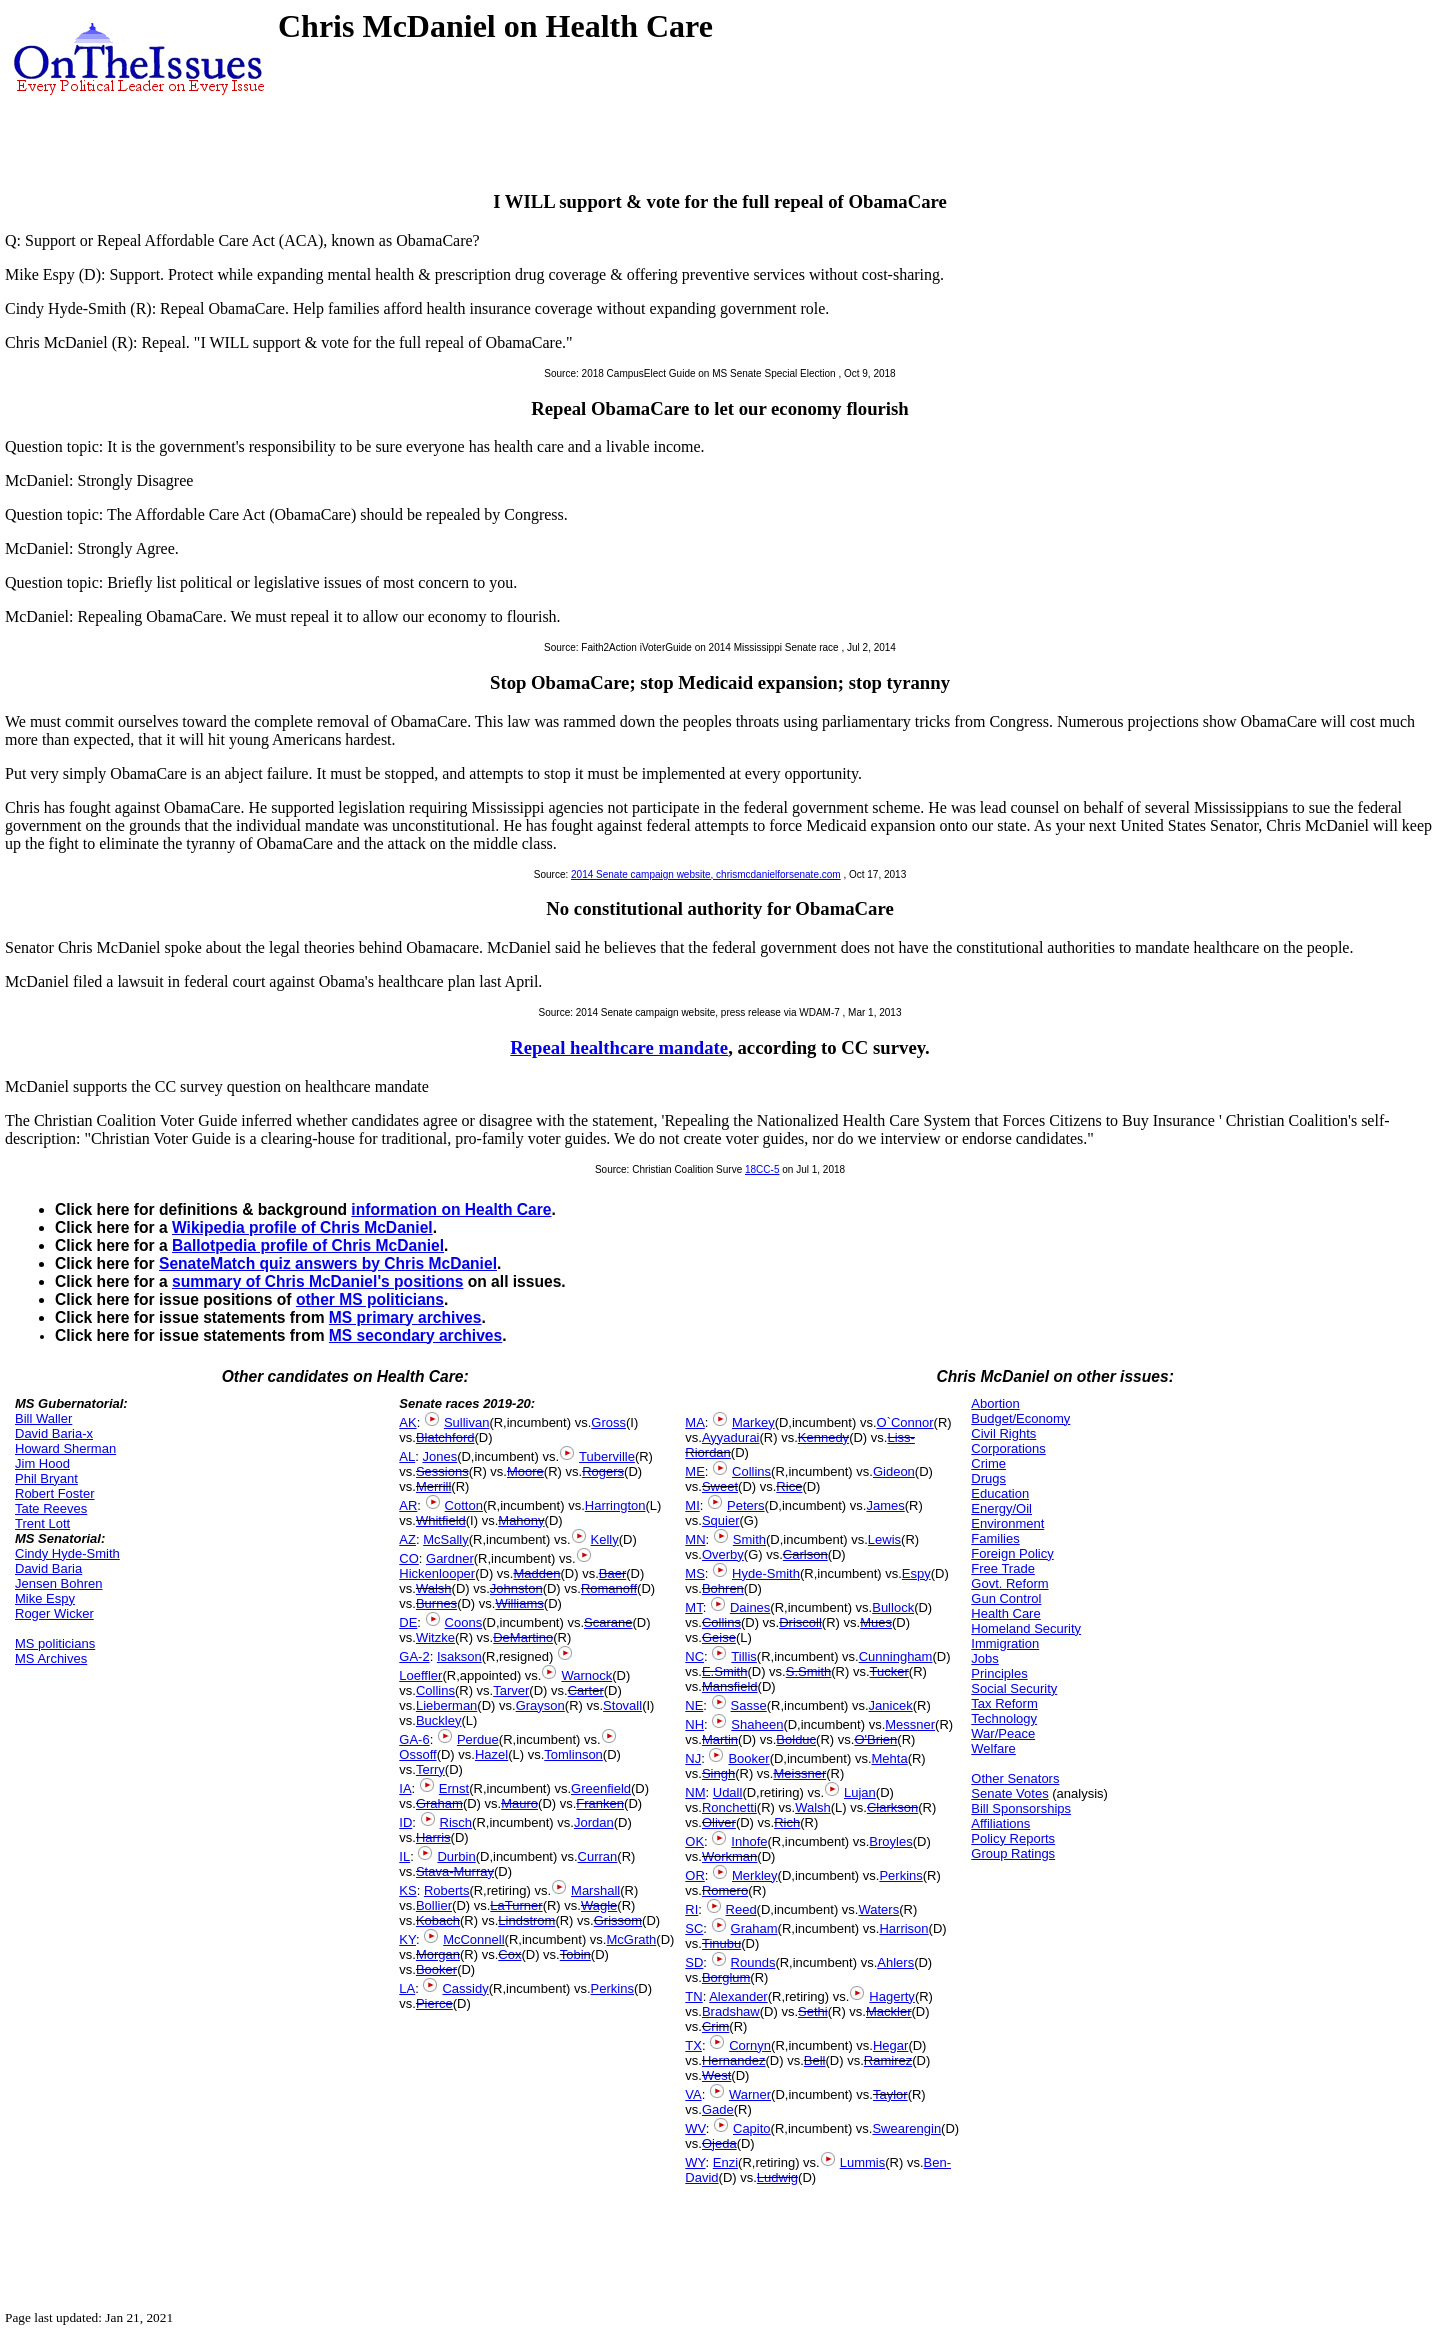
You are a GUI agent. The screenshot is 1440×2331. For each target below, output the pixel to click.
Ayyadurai (731, 1437)
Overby (723, 1554)
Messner (910, 1724)
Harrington (615, 1505)
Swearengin (906, 2128)
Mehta (890, 1758)
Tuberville (607, 1456)
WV (695, 2128)
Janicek (891, 1705)
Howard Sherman (65, 1448)
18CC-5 (762, 1169)
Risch (456, 1822)
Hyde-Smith (766, 1573)
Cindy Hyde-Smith (67, 1553)
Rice (789, 1486)
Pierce (434, 2003)
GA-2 (414, 1656)
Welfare (993, 1748)
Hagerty (892, 1996)
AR (408, 1505)
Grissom (618, 1920)
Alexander (738, 1996)
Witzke (435, 1637)
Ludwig (777, 2177)
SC (694, 1928)
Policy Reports (1013, 1838)
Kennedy (823, 1437)
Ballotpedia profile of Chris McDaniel (308, 1245)
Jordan (594, 1822)
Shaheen (757, 1724)
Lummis (863, 2162)
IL (404, 1856)
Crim (715, 2026)
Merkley (755, 1875)
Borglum (726, 1977)
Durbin (456, 1856)
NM (695, 1792)
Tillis (744, 1656)
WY (695, 2162)
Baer (612, 1573)
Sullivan (467, 1422)
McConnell (473, 1939)
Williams (519, 1603)
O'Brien (875, 1739)
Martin (720, 1739)
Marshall (595, 1890)
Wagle (599, 1905)
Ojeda (719, 2143)
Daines (750, 1607)
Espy (916, 1573)
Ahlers (895, 1962)
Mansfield (730, 1686)
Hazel (491, 1754)
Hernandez (734, 2060)
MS (695, 1573)
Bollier (434, 1905)
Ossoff (417, 1754)
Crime (988, 1463)
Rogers (603, 1471)
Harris (433, 1837)
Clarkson (892, 1807)
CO (409, 1558)
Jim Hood (42, 1463)
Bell (815, 2060)
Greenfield (601, 1788)
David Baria (48, 1568)
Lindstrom (526, 1920)
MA (695, 1422)
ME (695, 1471)
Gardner (450, 1558)
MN (695, 1539)
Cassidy (465, 1988)
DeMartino (523, 1637)
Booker (436, 1969)
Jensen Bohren (58, 1583)
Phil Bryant (46, 1478)
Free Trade (1003, 1568)
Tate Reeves (51, 1508)
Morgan (438, 1954)
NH (694, 1724)
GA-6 (414, 1739)
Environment (1007, 1523)
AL (407, 1456)
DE (408, 1622)
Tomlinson (573, 1754)
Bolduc (796, 1739)
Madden (536, 1573)
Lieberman (446, 1705)
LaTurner (516, 1905)
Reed (741, 1909)
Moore (525, 1471)
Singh (718, 1773)
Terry (430, 1769)
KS (407, 1890)
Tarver (511, 1690)
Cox (509, 1954)
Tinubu (721, 1943)
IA (405, 1788)
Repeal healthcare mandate (619, 1047)
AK (407, 1422)
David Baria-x (54, 1433)
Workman (729, 1856)
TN (693, 1996)
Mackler (889, 2011)
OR (695, 1875)
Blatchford (445, 1437)
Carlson (805, 1554)
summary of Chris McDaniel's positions (317, 1281)
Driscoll (800, 1622)
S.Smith (809, 1671)
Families (995, 1538)
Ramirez (888, 2060)
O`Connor (905, 1422)
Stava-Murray (455, 1871)
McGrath (631, 1939)
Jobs (984, 1658)
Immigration (1005, 1643)
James (885, 1505)
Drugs (988, 1478)
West (716, 2075)
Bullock (893, 1607)
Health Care (1005, 1613)
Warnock (586, 1675)
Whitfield (441, 1520)
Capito (752, 2128)
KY (407, 1939)
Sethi (813, 2011)
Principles (999, 1673)
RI (691, 1909)
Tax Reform (1004, 1703)
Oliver (719, 1822)
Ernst (454, 1788)
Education (1000, 1493)
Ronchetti (729, 1807)
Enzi (725, 2162)
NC (694, 1656)
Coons (464, 1622)
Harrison (903, 1928)
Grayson (540, 1705)
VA (693, 2094)
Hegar (890, 2045)
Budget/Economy (1020, 1418)
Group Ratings (1013, 1853)
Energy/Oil (1001, 1508)
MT (693, 1607)
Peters (746, 1505)
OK (694, 1841)
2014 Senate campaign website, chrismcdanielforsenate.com (706, 874)
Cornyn (750, 2045)
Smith (749, 1539)
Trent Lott (42, 1523)
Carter (586, 1690)
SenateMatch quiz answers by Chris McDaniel (328, 1263)
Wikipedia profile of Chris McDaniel (302, 1227)
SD (694, 1962)
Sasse (749, 1705)
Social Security (1014, 1688)
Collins (435, 1690)
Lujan (860, 1792)
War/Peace (1003, 1733)
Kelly (605, 1539)
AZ (407, 1539)
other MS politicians (370, 1299)
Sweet (720, 1486)
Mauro (519, 1803)
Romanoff (609, 1588)
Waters (878, 1909)
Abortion (995, 1403)
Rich (787, 1822)
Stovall (622, 1705)
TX (693, 2045)
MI (692, 1505)
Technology (1004, 1718)
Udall (728, 1792)
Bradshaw (731, 2011)
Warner (750, 2094)
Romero (725, 1890)
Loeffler (420, 1675)
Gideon (894, 1471)
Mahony (521, 1520)
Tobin (575, 1954)
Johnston (516, 1588)
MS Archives (51, 1658)
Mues (876, 1622)
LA (407, 1988)
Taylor (890, 2094)
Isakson (459, 1656)
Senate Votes (1009, 1793)
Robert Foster (54, 1493)
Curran (598, 1856)
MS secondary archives (415, 1335)
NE (694, 1705)
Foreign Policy (1012, 1553)
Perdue (478, 1739)
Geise (719, 1637)
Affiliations (1000, 1823)
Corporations (1008, 1448)
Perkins (612, 1988)
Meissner (799, 1773)
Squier (721, 1520)
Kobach (438, 1920)
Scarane (608, 1622)
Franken (600, 1803)
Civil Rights (1003, 1433)
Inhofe (749, 1841)
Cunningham (896, 1656)
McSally (446, 1539)
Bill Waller (43, 1418)
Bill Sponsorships (1021, 1808)
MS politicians (55, 1643)
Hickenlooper (437, 1573)
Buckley (439, 1720)
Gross (608, 1422)
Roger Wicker (54, 1613)
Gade (718, 2109)
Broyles (890, 1841)
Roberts (447, 1890)
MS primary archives (405, 1317)
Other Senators (1015, 1778)
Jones (439, 1456)
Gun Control (1006, 1598)
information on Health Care (451, 1209)
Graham (439, 1803)
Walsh (434, 1588)
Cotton (464, 1505)
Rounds (753, 1962)
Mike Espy (45, 1598)
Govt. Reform (1009, 1583)
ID (405, 1822)
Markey (753, 1422)
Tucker (889, 1671)
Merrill (433, 1486)
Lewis (884, 1539)
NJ (693, 1758)
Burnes (436, 1603)
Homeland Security (1026, 1628)
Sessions (442, 1471)
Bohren (723, 1588)
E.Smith (725, 1671)
